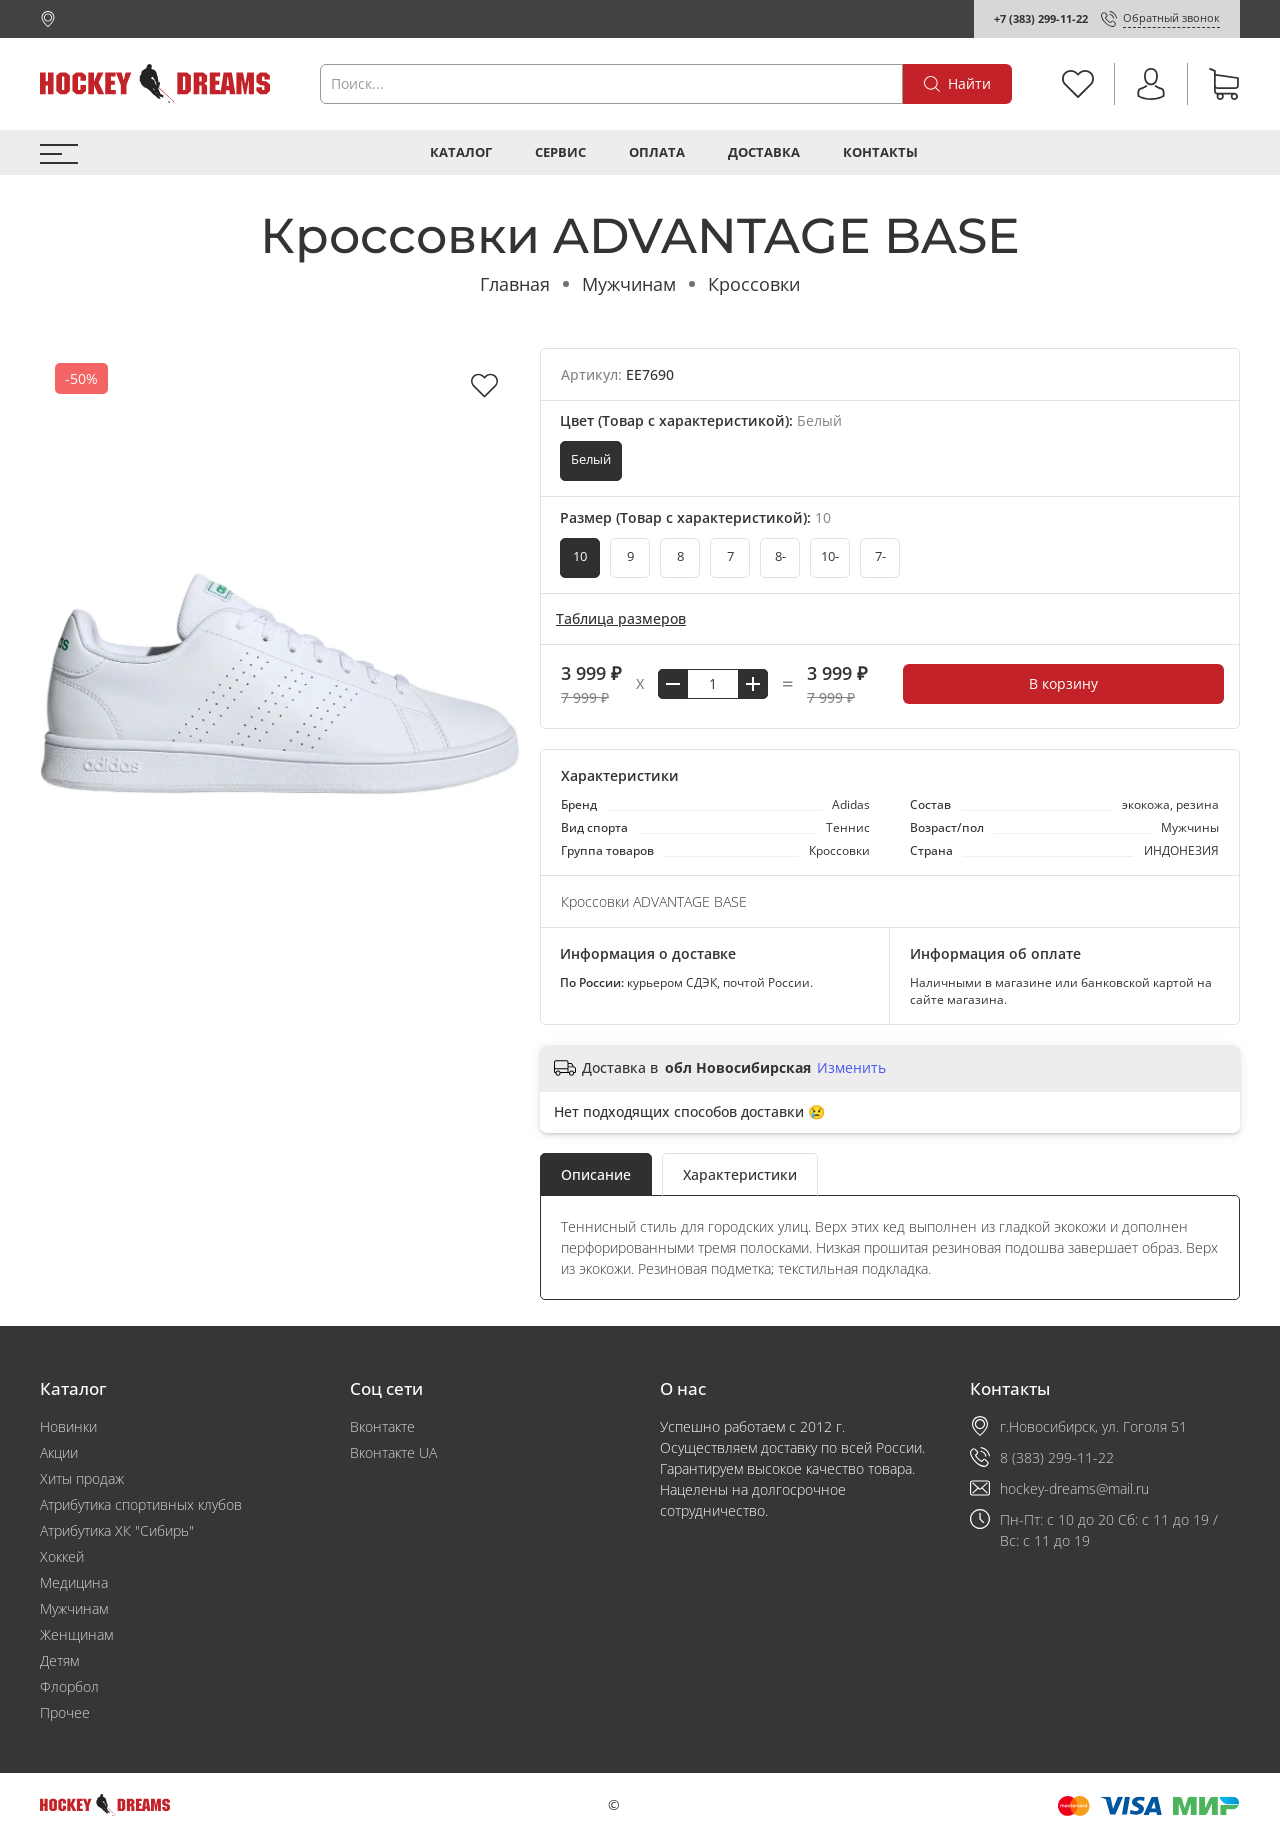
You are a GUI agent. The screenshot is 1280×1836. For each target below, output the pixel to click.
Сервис (560, 152)
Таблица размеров (621, 618)
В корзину (1063, 683)
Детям (59, 1660)
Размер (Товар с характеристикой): (695, 517)
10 (580, 556)
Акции (59, 1452)
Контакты (880, 152)
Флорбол (69, 1686)
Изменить (851, 1068)
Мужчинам (629, 284)
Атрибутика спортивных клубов (141, 1504)
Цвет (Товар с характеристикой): (701, 420)
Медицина (74, 1582)
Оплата (657, 152)
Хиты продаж (82, 1478)
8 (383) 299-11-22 (1057, 1457)
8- (780, 556)
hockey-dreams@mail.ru (1074, 1488)
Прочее (65, 1712)
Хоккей (62, 1556)
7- (880, 556)
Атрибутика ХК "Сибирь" (117, 1530)
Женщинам (76, 1634)
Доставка (764, 152)
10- (830, 556)
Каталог (461, 152)
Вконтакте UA (393, 1452)
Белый (591, 459)
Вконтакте (382, 1426)
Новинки (68, 1426)
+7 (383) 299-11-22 (1041, 18)
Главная (515, 284)
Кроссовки (754, 284)
